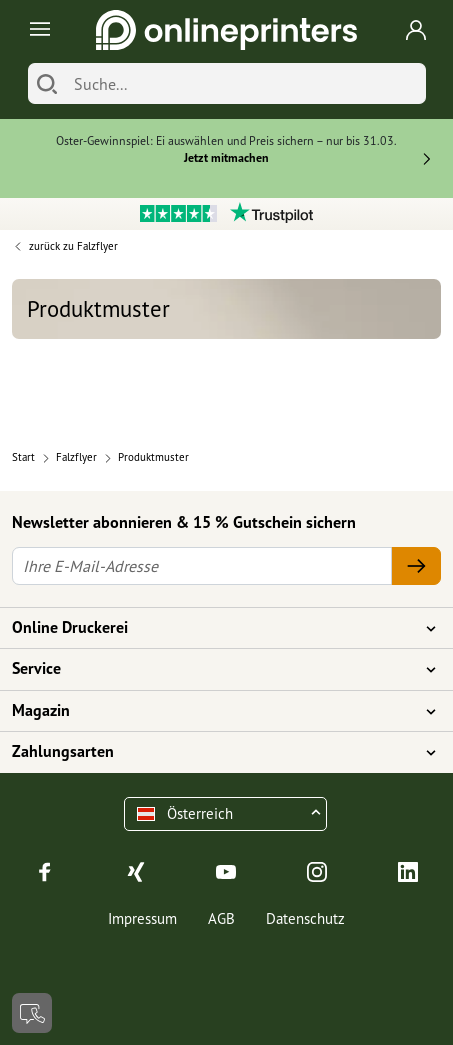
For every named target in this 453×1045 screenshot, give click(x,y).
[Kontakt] (32, 1013)
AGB (221, 918)
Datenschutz (305, 918)
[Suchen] (47, 83)
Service (214, 669)
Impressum (142, 918)
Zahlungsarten (214, 752)
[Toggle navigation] (36, 30)
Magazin (214, 711)
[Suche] (245, 83)
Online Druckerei (214, 628)
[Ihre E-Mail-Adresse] (202, 566)
